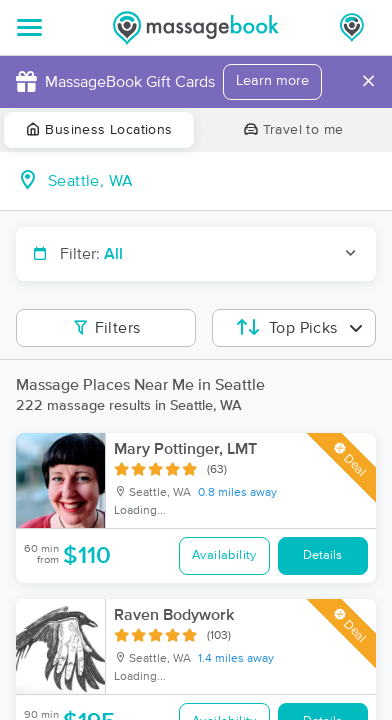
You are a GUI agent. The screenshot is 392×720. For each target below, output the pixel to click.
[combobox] (212, 181)
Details (322, 555)
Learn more (272, 81)
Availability (224, 555)
